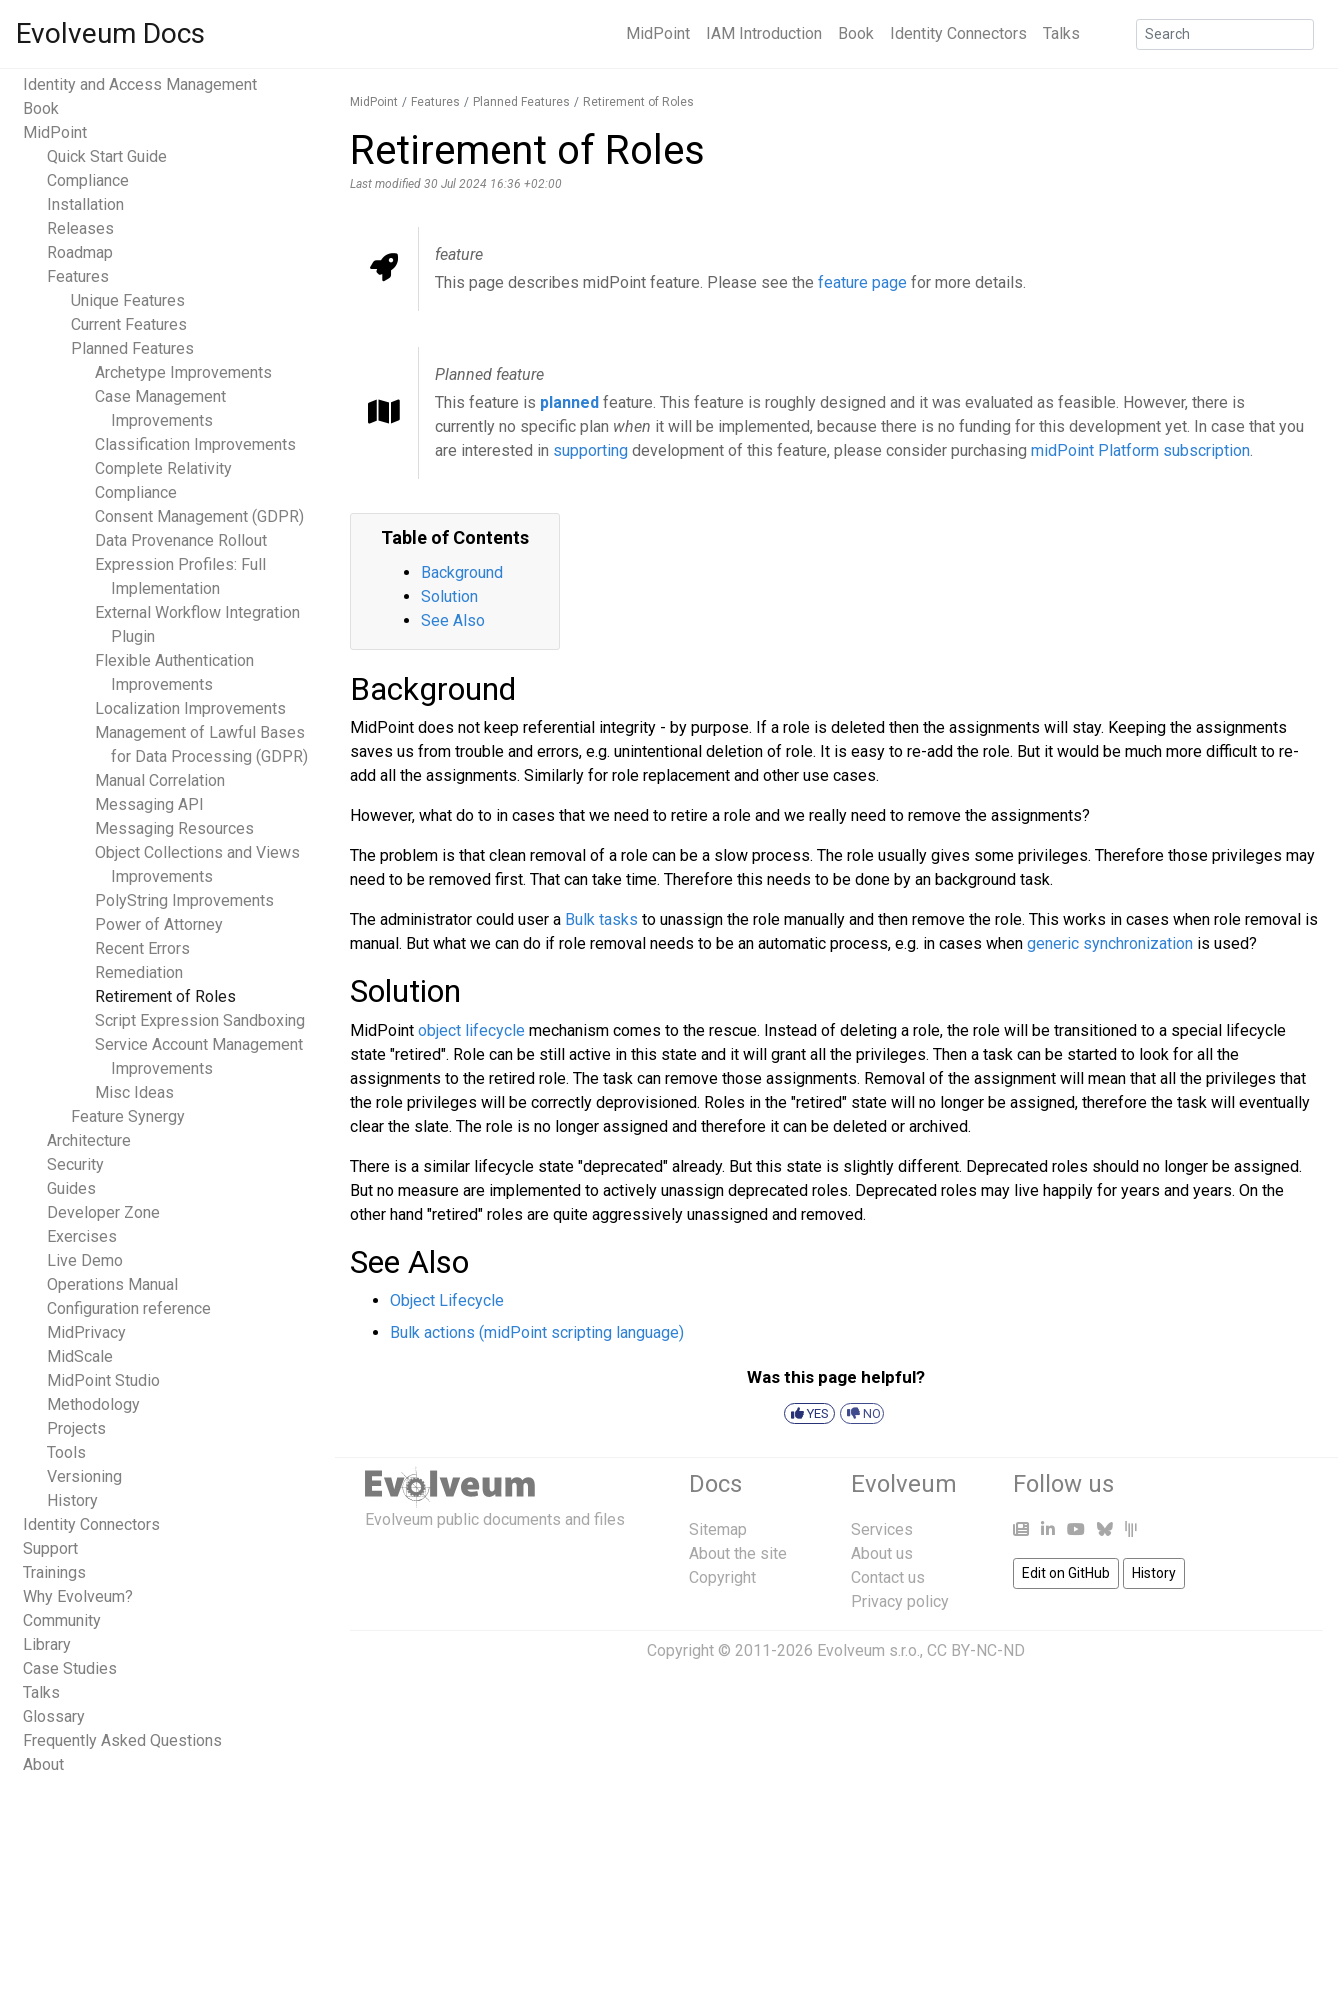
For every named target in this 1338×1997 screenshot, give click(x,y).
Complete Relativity (163, 468)
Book (856, 33)
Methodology (93, 1404)
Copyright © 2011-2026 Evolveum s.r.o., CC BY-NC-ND (836, 1650)
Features (78, 276)
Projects (76, 1428)
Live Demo (85, 1260)
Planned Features (132, 348)
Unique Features (128, 300)
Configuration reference (129, 1308)
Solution (449, 596)
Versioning (84, 1476)
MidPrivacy (86, 1332)
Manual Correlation (160, 780)
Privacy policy (900, 1601)
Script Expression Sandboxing (200, 1020)
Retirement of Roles (165, 996)
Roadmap (80, 252)
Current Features (129, 324)
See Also (453, 620)
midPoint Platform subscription (1140, 450)
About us (882, 1553)
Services (882, 1529)
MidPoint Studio (103, 1380)
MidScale (80, 1356)
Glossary (54, 1716)
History (72, 1500)
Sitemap (718, 1529)
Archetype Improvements (183, 372)
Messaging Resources (174, 828)
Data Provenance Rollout (181, 540)
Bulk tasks (601, 919)
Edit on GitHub (1066, 1573)
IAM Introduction (764, 33)
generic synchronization (1110, 943)
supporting (590, 450)
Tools (66, 1452)
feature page (862, 282)
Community (62, 1620)
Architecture (89, 1140)
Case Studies (70, 1668)
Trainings (54, 1572)
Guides (71, 1188)
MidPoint (658, 33)
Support (50, 1548)
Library (47, 1644)
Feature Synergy (128, 1116)
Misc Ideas (134, 1092)
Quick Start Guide (107, 156)
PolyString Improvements (184, 900)
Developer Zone (103, 1212)
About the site (738, 1553)
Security (75, 1164)
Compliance (88, 180)
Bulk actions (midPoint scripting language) (537, 1332)
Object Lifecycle (447, 1300)
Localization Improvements (190, 708)
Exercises (82, 1236)
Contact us (888, 1577)
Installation (85, 204)
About (43, 1764)
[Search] (1225, 34)
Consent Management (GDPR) (199, 516)
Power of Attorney (159, 924)
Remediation (139, 972)
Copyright (722, 1577)
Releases (80, 228)
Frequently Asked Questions (122, 1740)
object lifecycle (471, 1030)
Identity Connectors (958, 33)
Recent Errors (142, 948)
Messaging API (149, 804)
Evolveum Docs (110, 33)
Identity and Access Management (140, 84)
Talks (1061, 33)
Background (462, 572)
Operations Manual (112, 1284)
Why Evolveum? (78, 1596)
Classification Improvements (195, 444)
